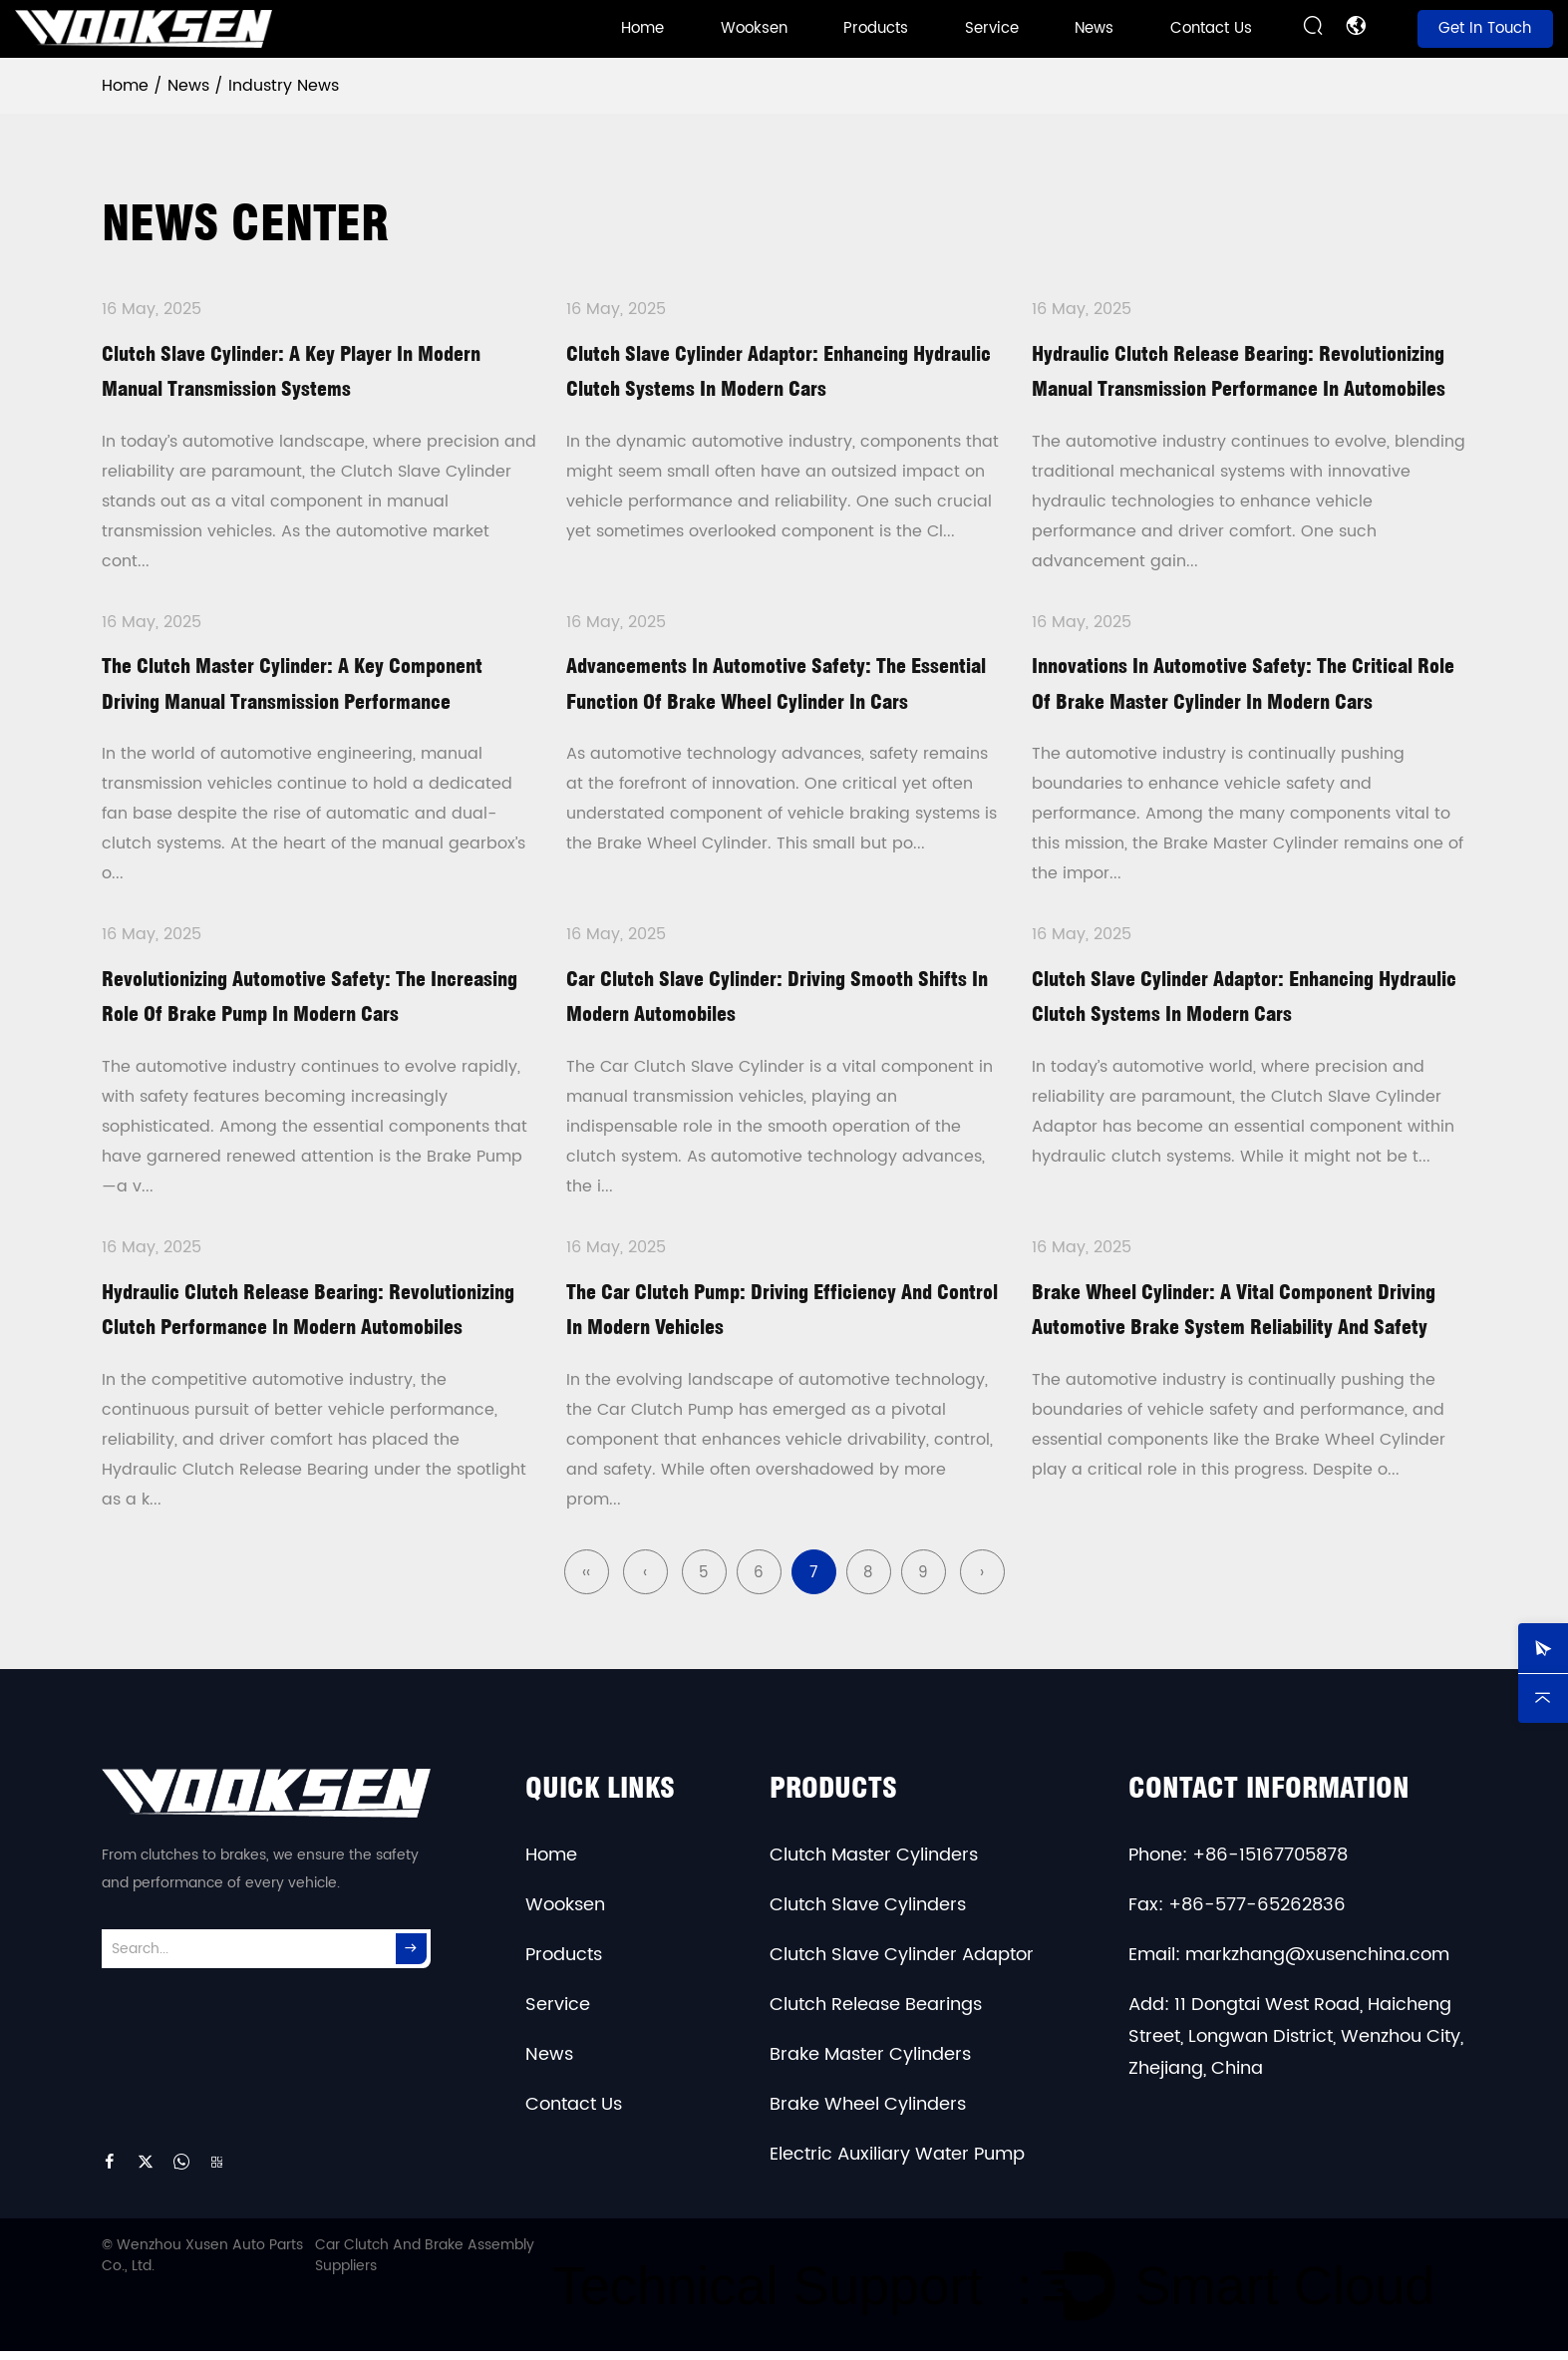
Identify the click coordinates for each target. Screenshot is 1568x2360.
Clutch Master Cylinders (874, 1864)
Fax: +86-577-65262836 (1237, 1913)
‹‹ (586, 1581)
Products (875, 28)
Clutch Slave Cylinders (868, 1913)
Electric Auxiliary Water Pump (897, 2163)
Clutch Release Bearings (876, 2013)
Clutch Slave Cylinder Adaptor (902, 1963)
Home (642, 28)
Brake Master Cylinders (870, 2063)
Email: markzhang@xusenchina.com (1288, 1963)
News (1094, 28)
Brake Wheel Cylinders (868, 2113)
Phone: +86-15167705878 (1238, 1864)
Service (992, 28)
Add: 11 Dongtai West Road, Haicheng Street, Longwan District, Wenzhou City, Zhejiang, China (1295, 2045)
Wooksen (754, 28)
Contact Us (1211, 28)
